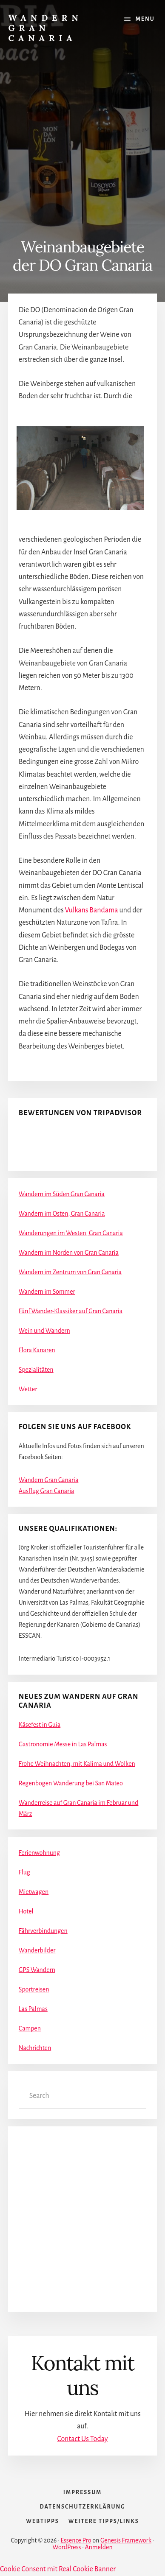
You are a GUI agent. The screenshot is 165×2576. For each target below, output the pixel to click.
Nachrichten (35, 2048)
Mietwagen (33, 1891)
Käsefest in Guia (39, 1724)
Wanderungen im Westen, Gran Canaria (71, 1233)
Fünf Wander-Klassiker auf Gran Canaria (70, 1311)
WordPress (66, 2547)
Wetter (28, 1389)
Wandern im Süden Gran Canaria (62, 1194)
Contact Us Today (82, 2439)
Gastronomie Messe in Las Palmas (63, 1744)
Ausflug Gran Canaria (46, 1491)
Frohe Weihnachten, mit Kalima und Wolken (77, 1763)
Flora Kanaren (37, 1350)
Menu (145, 19)
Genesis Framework (125, 2540)
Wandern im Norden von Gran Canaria (69, 1252)
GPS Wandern (37, 1969)
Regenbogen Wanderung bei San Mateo (71, 1783)
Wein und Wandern (44, 1330)
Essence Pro (75, 2540)
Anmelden (98, 2547)
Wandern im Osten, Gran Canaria (62, 1213)
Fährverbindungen (43, 1930)
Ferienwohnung (39, 1852)
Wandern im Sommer (47, 1291)
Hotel (26, 1911)
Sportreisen (34, 1989)
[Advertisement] (82, 130)
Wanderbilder (37, 1950)
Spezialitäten (36, 1369)
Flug (24, 1872)
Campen (30, 2028)
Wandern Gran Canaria (45, 27)
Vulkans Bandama (91, 910)
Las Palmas (33, 2008)
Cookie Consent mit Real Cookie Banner (58, 2569)
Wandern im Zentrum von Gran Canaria (70, 1272)
